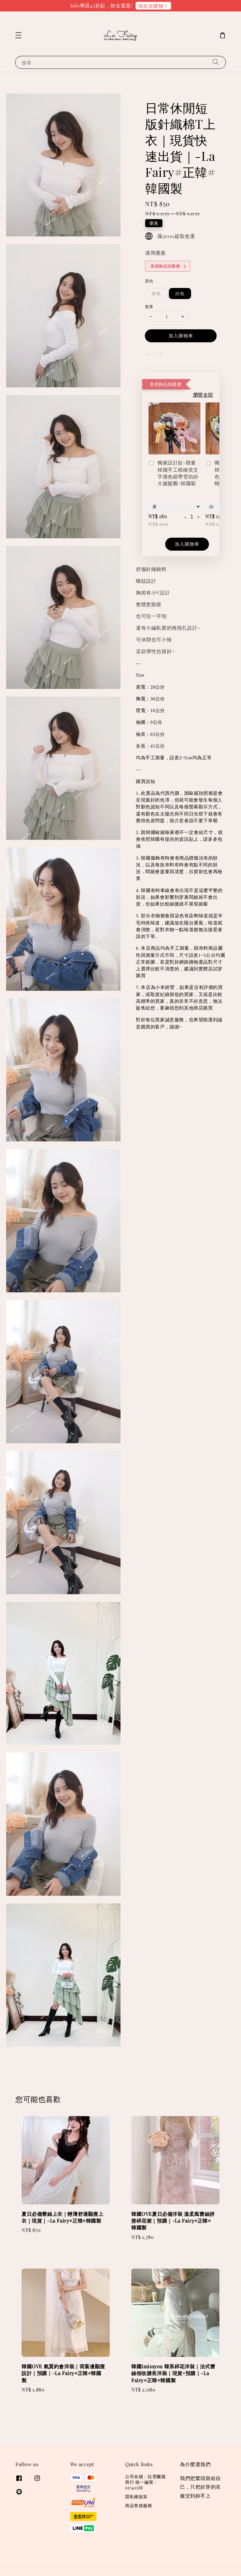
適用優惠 (155, 252)
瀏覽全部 (203, 394)
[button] (18, 35)
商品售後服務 (138, 2505)
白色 (180, 293)
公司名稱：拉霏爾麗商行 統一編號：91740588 (145, 2482)
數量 (149, 306)
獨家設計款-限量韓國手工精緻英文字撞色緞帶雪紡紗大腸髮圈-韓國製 (173, 472)
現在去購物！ (153, 5)
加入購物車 (181, 335)
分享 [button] (154, 353)
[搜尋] (216, 62)
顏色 (149, 280)
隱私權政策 (136, 2496)
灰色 (156, 293)
